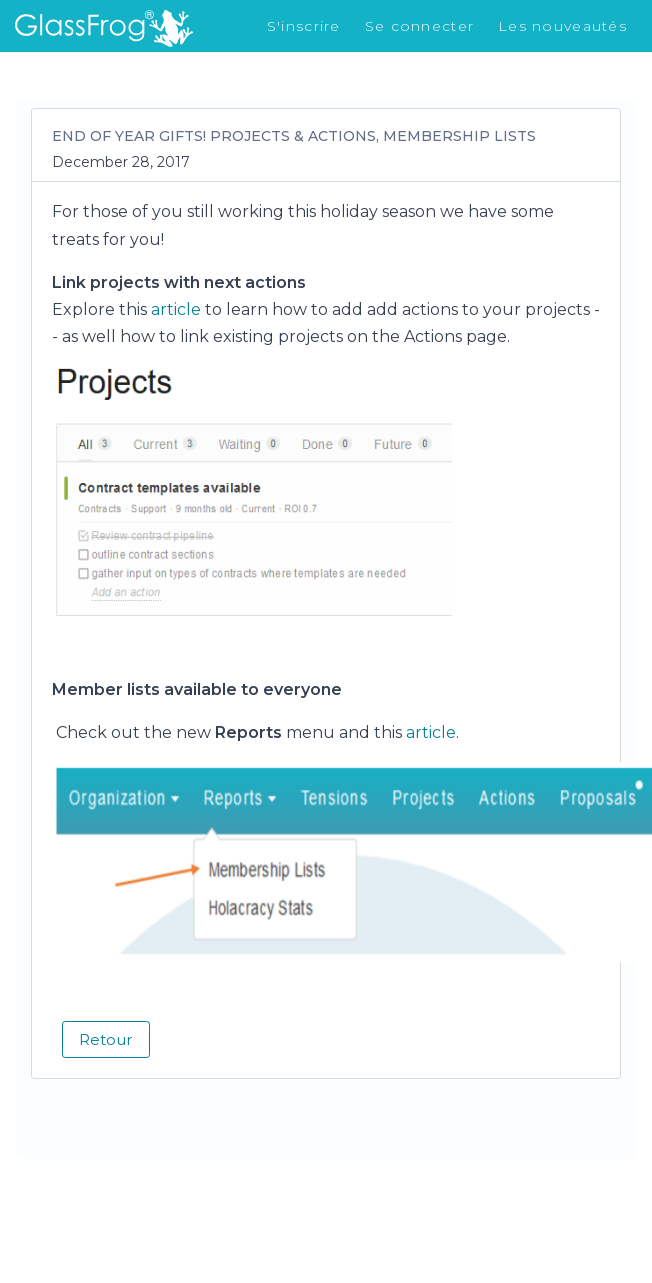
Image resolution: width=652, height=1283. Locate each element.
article (178, 309)
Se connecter (419, 26)
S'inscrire (304, 26)
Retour (106, 1039)
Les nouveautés (562, 26)
